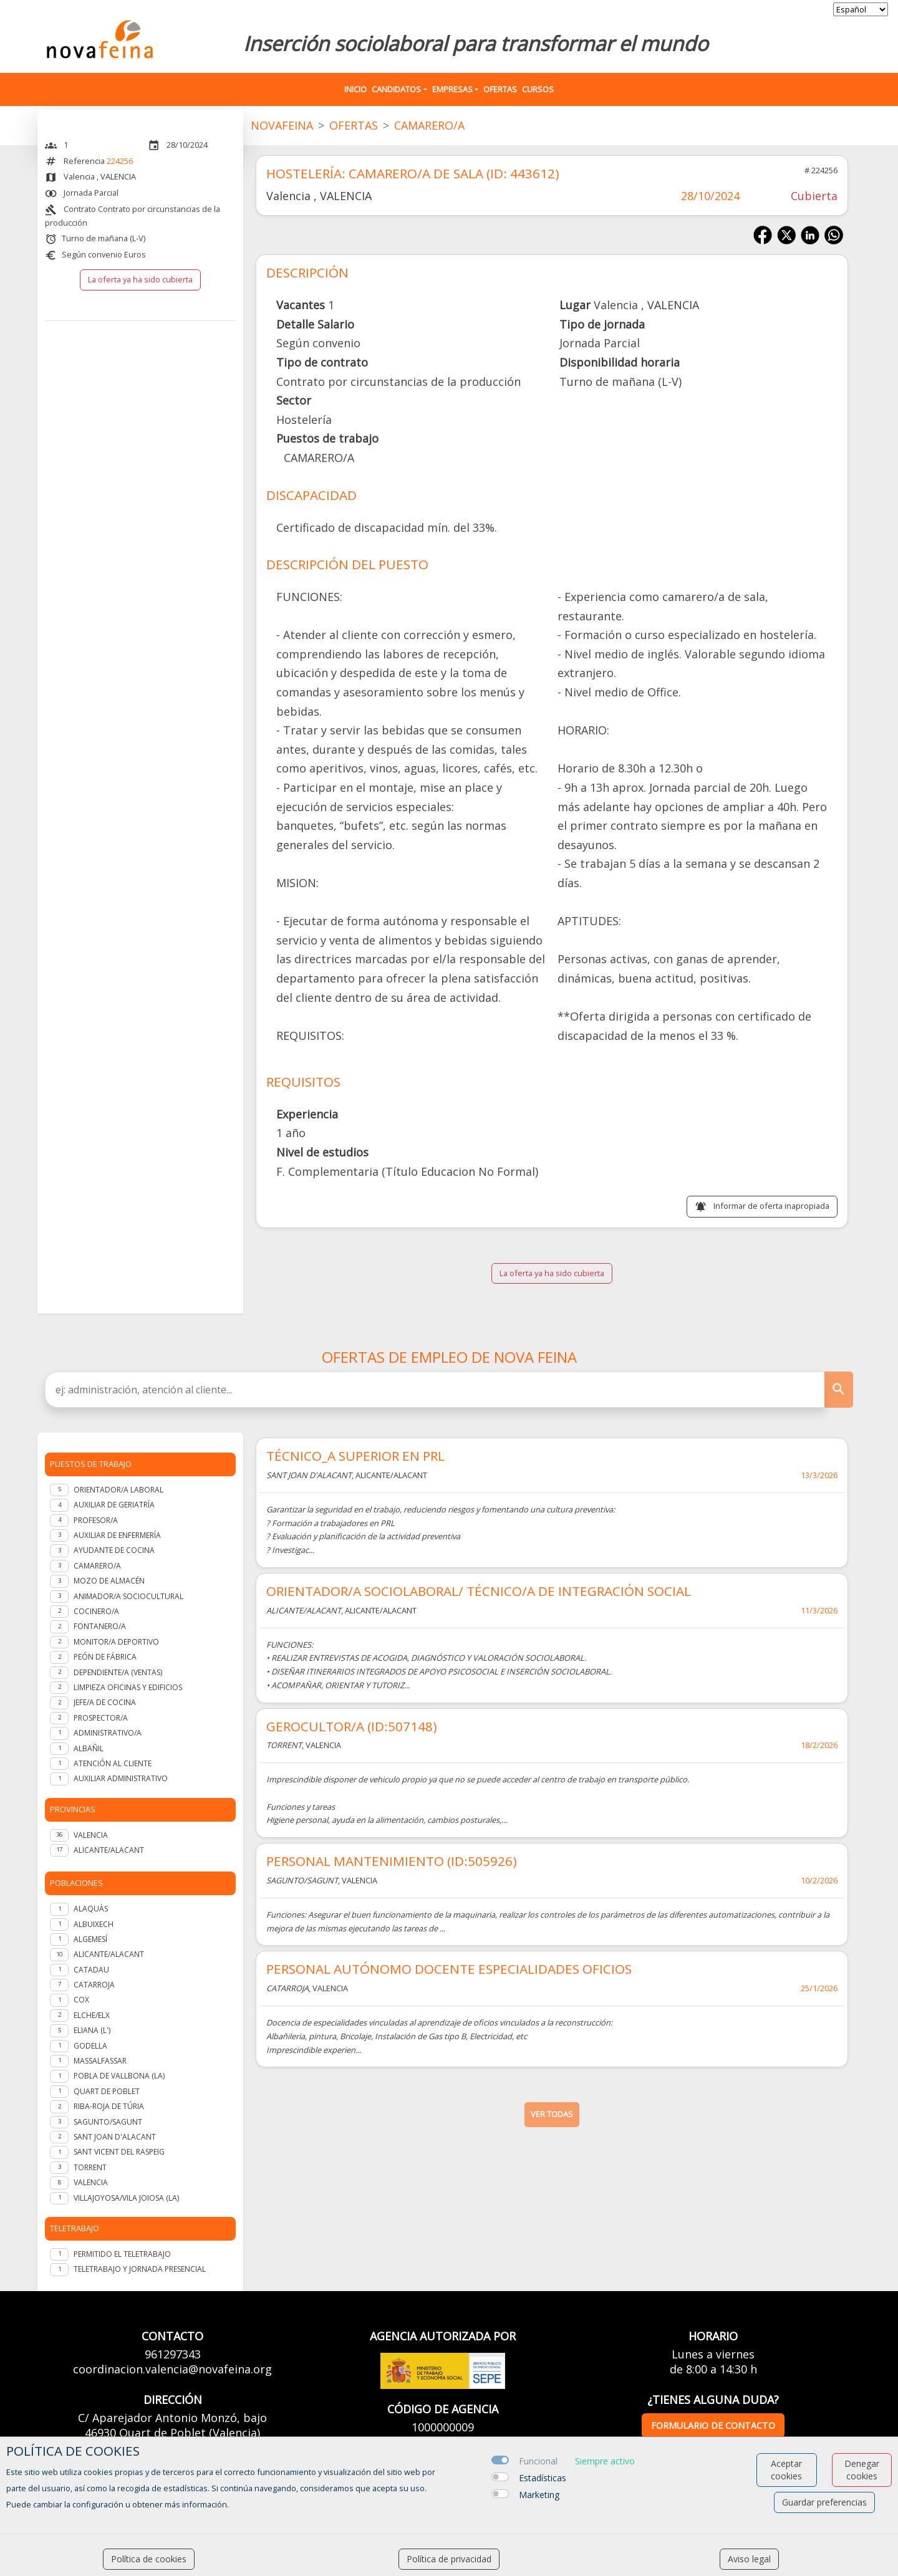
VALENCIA (91, 1835)
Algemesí (90, 1939)
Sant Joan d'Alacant (115, 2136)
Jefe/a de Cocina (105, 1702)
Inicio (355, 89)
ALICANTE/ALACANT (109, 1850)
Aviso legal (749, 2559)
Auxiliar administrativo (121, 1778)
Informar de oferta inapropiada (771, 1205)
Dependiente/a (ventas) (118, 1672)
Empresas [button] (452, 89)
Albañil (89, 1748)
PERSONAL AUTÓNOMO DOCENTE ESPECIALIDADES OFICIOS (449, 1969)
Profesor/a (96, 1520)
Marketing (539, 2495)
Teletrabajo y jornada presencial (140, 2269)
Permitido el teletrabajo (122, 2254)
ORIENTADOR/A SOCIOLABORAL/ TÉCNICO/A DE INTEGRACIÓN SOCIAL (478, 1591)
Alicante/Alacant (109, 1954)
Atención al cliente (113, 1763)
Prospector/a (101, 1718)
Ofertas (500, 89)
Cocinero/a (96, 1611)
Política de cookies (148, 2559)
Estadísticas (542, 2478)
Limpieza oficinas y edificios (128, 1687)
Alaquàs (91, 1908)
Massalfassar (100, 2060)
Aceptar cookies (786, 2470)
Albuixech (93, 1924)
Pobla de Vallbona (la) (119, 2075)
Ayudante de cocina (114, 1550)
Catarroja (94, 1984)
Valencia (91, 2182)
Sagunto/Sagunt (108, 2122)
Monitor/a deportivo (116, 1641)
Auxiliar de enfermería (117, 1535)
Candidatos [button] (396, 89)
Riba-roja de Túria (109, 2106)
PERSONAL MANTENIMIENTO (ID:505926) (391, 1861)
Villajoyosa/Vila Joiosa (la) (126, 2198)
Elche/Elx (92, 2015)
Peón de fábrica (105, 1656)
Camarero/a (97, 1565)
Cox (81, 1999)
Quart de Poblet (107, 2091)
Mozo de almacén (109, 1580)
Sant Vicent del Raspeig (119, 2151)
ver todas (552, 2114)
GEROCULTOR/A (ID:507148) (351, 1726)
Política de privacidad (449, 2559)
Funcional (538, 2461)
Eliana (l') (92, 2030)
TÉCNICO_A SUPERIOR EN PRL (355, 1455)
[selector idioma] (860, 9)
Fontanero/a (100, 1626)
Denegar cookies (861, 2470)
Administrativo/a (108, 1733)
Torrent (90, 2167)
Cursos (538, 89)
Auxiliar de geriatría (114, 1504)
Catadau (91, 1969)
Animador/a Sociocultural (128, 1596)
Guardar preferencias (824, 2502)
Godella (90, 2045)
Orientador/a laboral (118, 1489)
